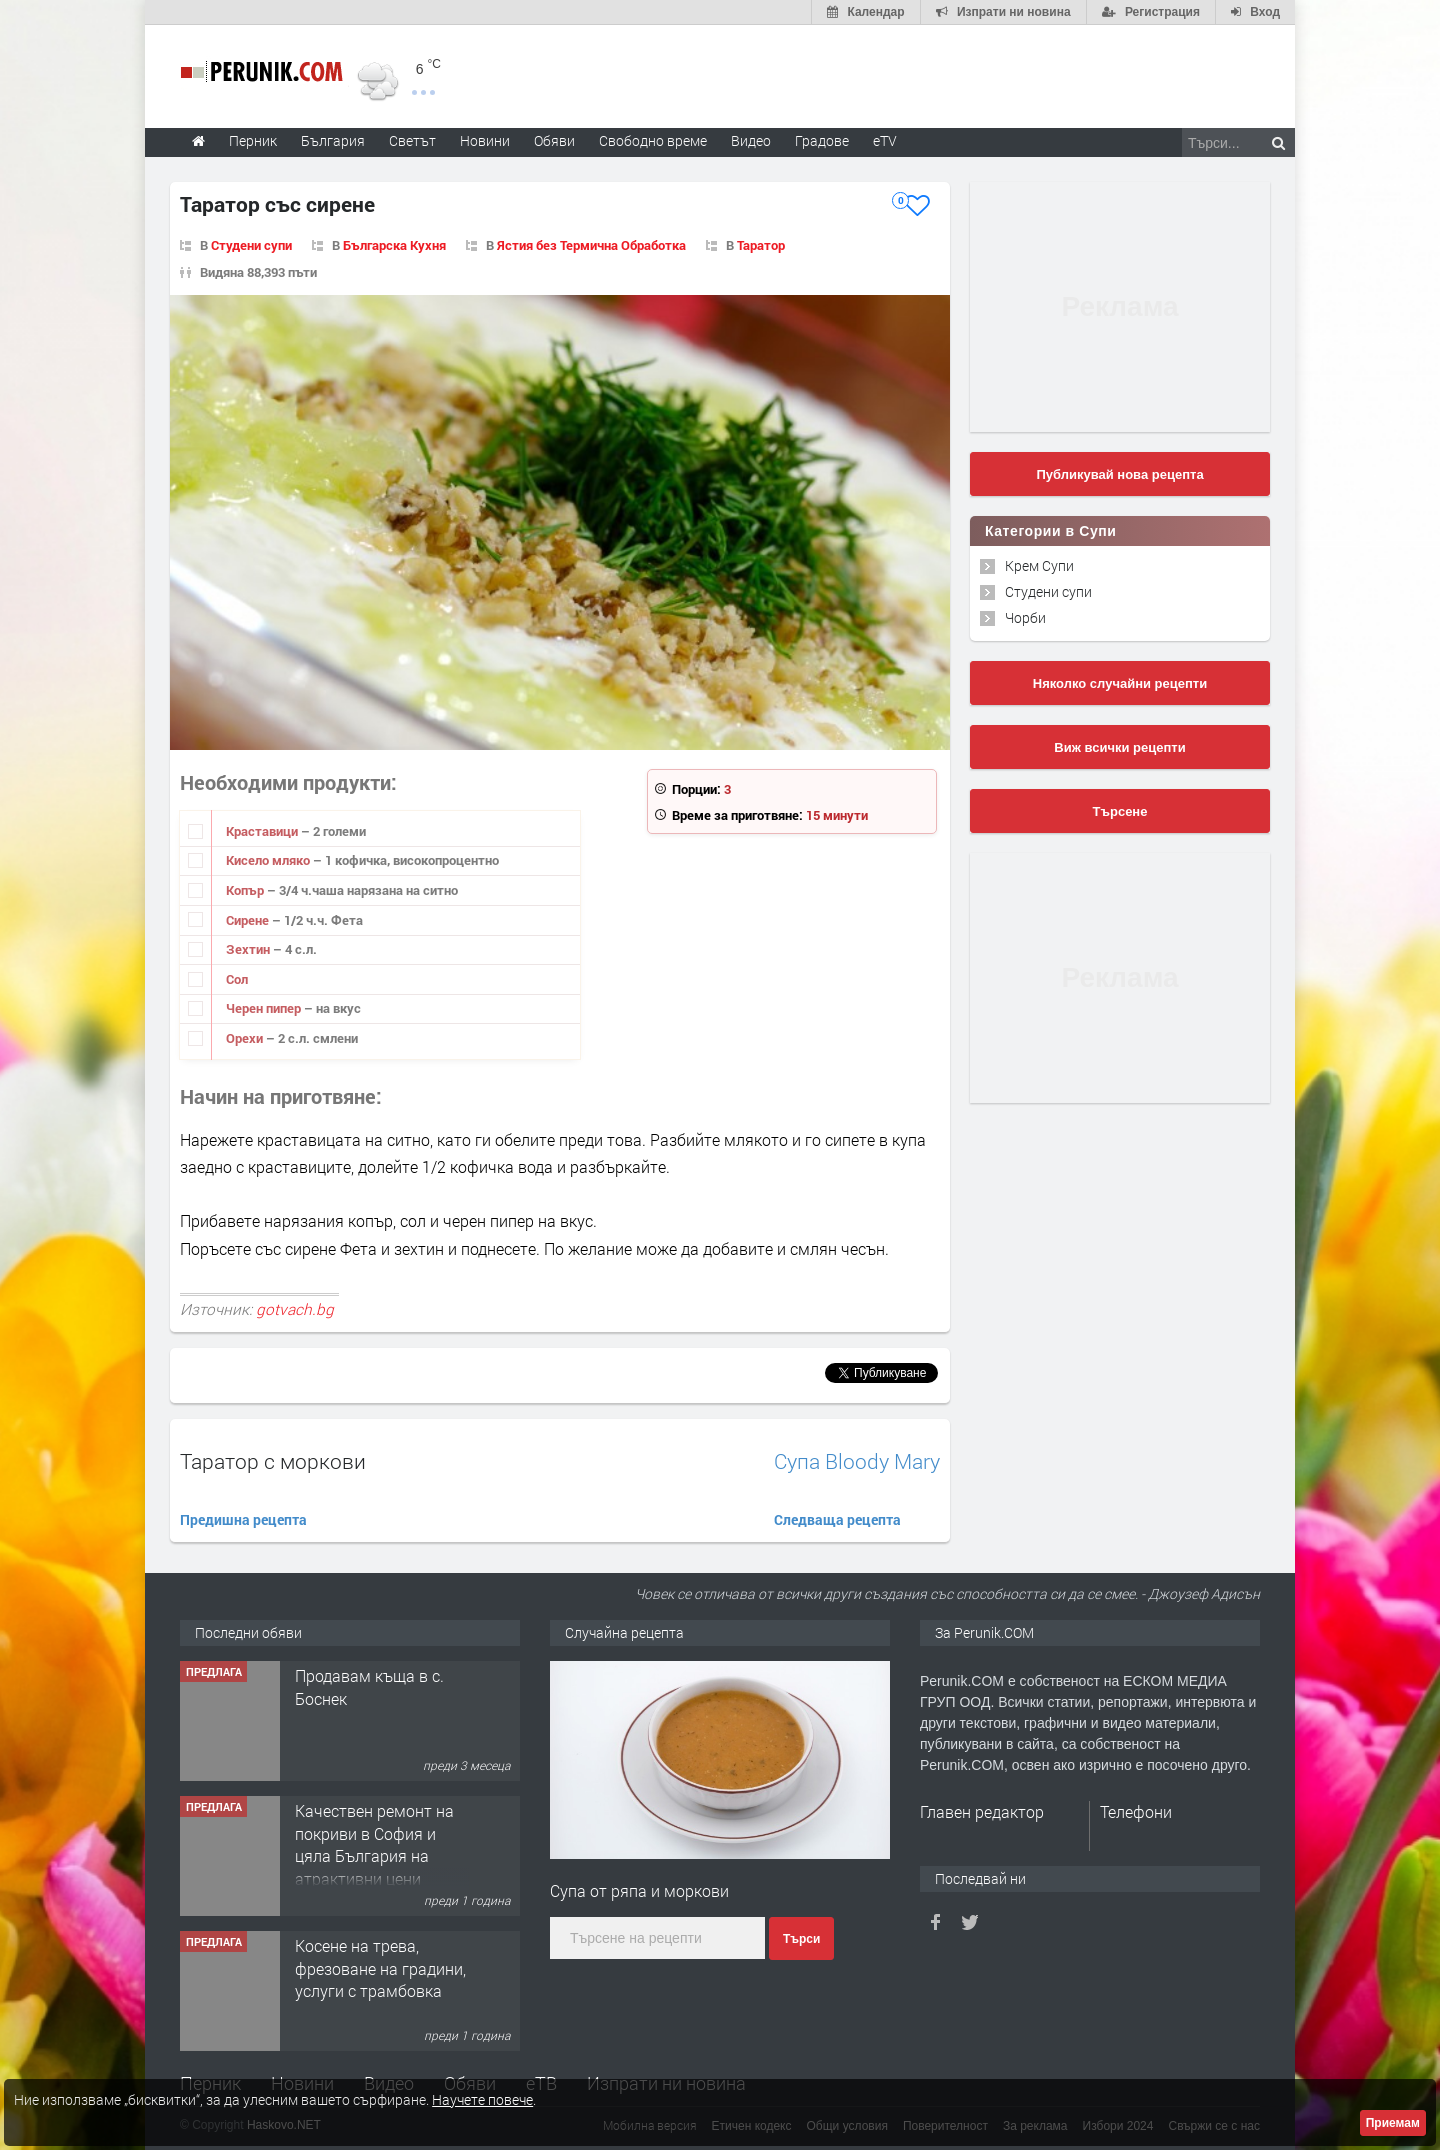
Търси (801, 1939)
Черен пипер (265, 1008)
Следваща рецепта (837, 1519)
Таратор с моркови (273, 1461)
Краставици (263, 831)
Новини (485, 140)
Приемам (1393, 2123)
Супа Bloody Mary (857, 1461)
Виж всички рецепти (1119, 747)
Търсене (1120, 811)
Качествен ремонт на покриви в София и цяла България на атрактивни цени (374, 1844)
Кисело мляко (269, 860)
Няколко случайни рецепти (1120, 683)
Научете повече (482, 2099)
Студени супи (251, 245)
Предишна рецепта (243, 1519)
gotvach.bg (295, 1309)
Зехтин (249, 949)
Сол (237, 979)
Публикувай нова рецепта (1119, 474)
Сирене (249, 920)
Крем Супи (1039, 565)
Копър (246, 890)
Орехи (246, 1038)
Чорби (1025, 617)
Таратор (761, 245)
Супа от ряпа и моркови (639, 1890)
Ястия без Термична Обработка (591, 245)
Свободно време (653, 140)
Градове (822, 140)
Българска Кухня (394, 245)
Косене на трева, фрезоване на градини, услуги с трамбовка (380, 1968)
